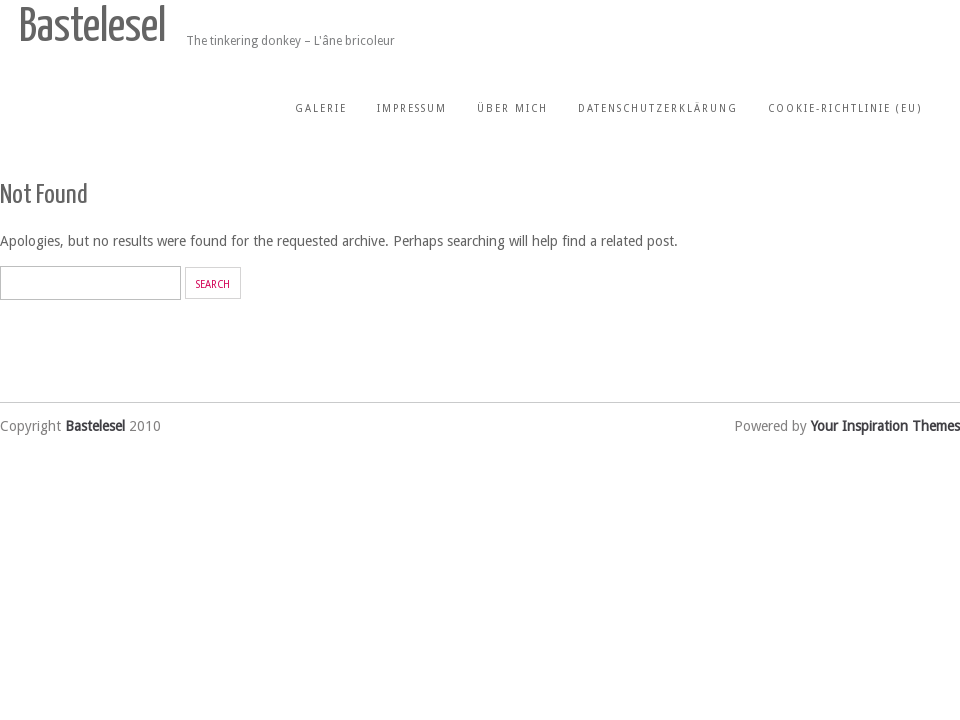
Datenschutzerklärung (658, 108)
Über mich (512, 108)
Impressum (412, 108)
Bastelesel (92, 28)
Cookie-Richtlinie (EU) (845, 108)
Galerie (321, 108)
